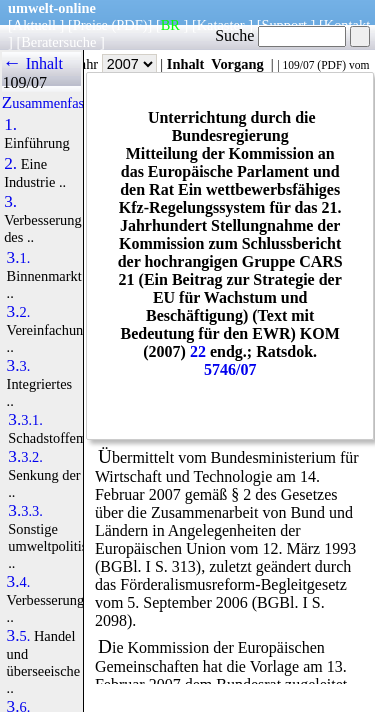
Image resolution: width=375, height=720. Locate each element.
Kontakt (347, 25)
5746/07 (230, 369)
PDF (331, 65)
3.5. (19, 636)
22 (198, 351)
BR (170, 25)
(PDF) (130, 25)
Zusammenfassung (57, 103)
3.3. (19, 366)
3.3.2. (25, 457)
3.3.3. (25, 511)
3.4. (19, 582)
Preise (90, 25)
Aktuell (34, 25)
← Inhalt (32, 63)
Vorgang (237, 64)
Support (284, 25)
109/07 (298, 65)
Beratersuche (58, 42)
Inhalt (186, 64)
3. (10, 202)
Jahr (115, 64)
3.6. (19, 707)
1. (10, 125)
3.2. (19, 312)
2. (10, 164)
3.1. (19, 258)
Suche (280, 35)
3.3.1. (25, 420)
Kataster (221, 25)
